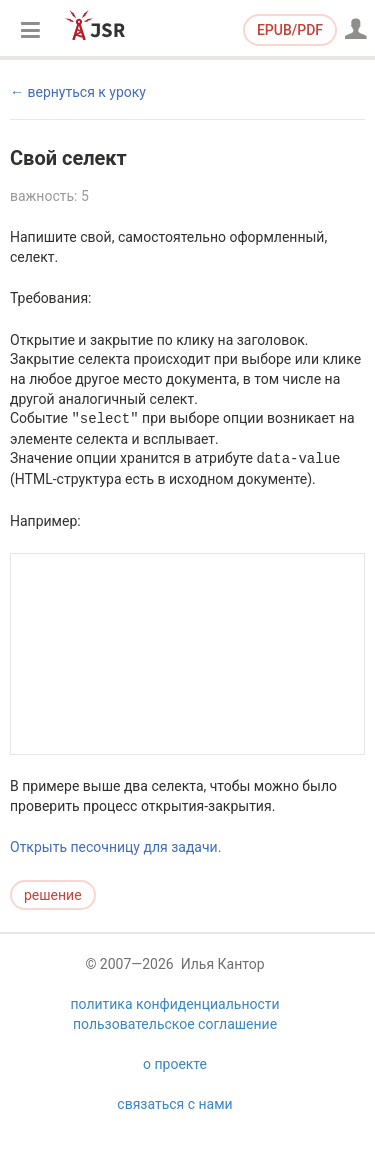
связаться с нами (174, 1126)
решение (53, 895)
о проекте (175, 1086)
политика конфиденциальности (174, 1026)
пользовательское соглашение (175, 1046)
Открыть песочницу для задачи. (115, 847)
